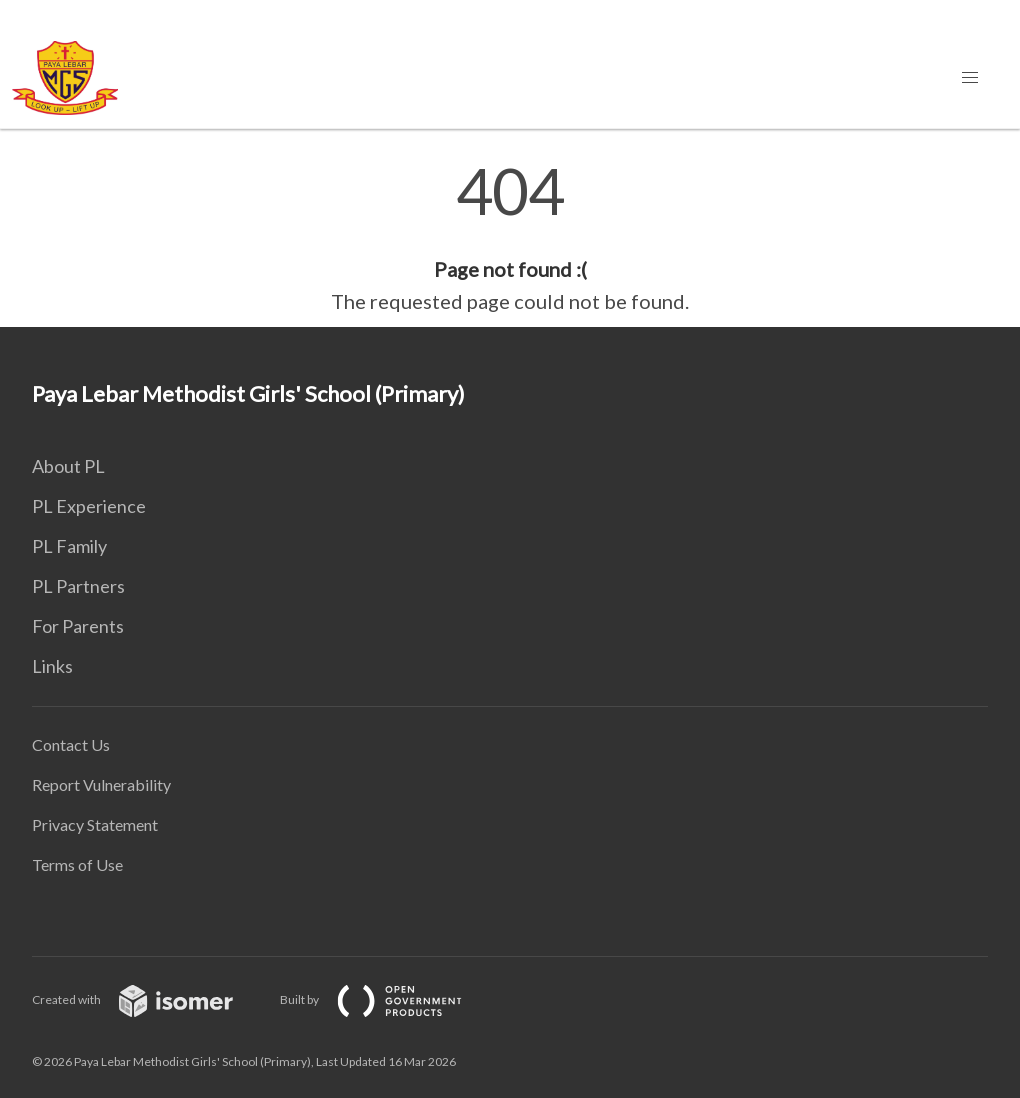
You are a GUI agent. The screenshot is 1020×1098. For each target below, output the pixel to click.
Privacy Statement (95, 824)
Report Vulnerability (101, 784)
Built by (387, 999)
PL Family (69, 546)
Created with (148, 999)
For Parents (78, 626)
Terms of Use (77, 864)
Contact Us (71, 744)
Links (52, 666)
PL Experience (89, 506)
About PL (68, 466)
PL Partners (78, 586)
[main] (510, 238)
